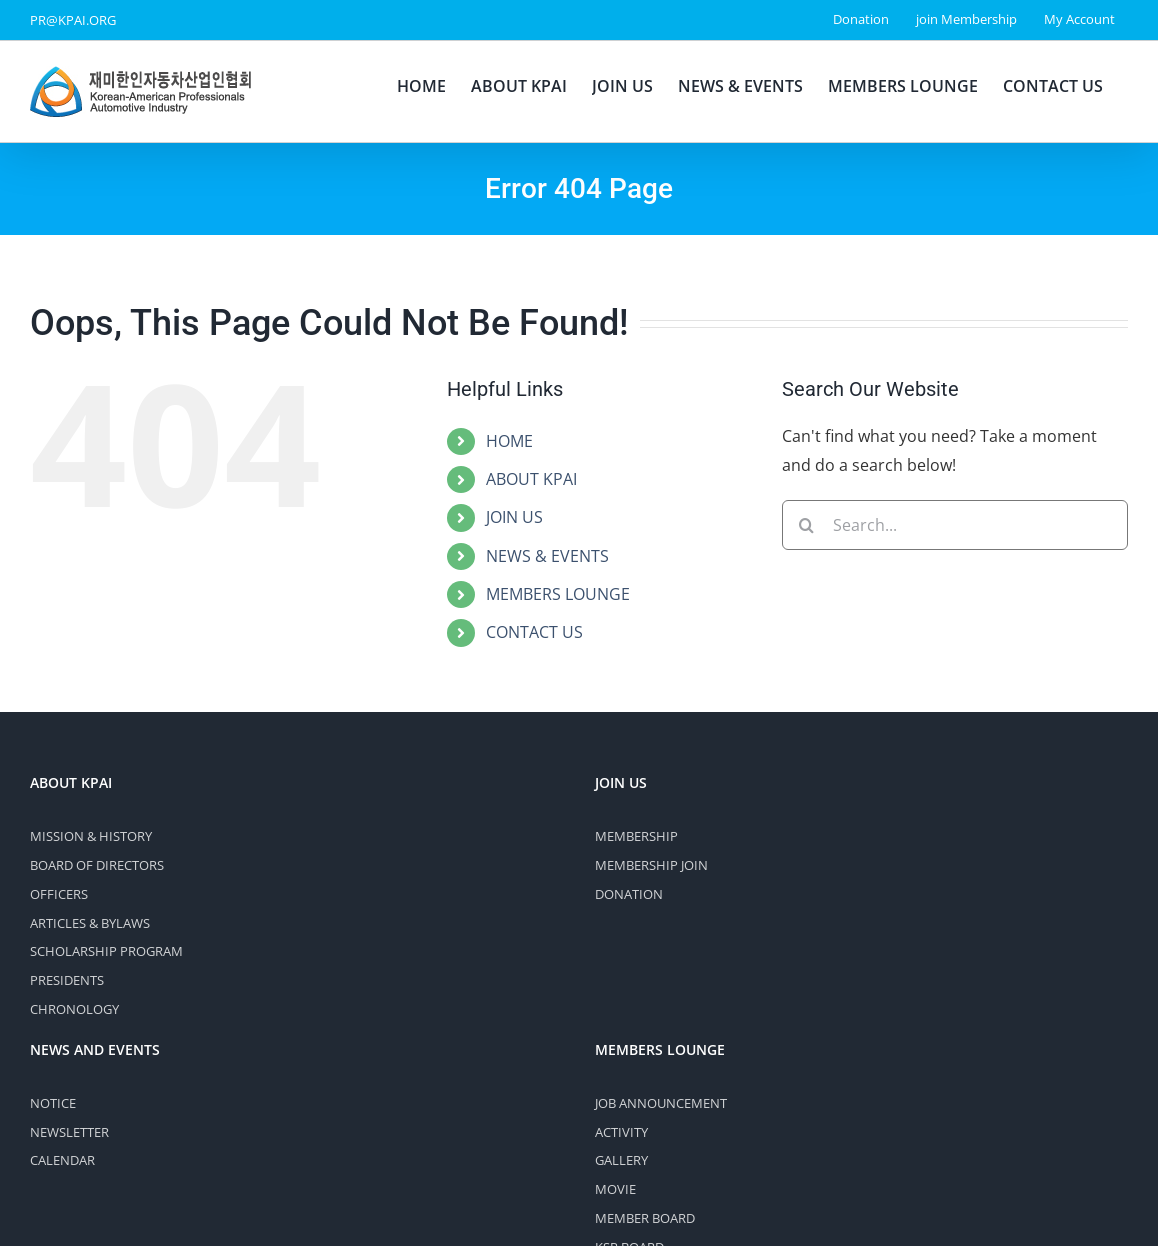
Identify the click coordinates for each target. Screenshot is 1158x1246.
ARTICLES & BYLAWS (90, 923)
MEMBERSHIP (636, 836)
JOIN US (514, 517)
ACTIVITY (621, 1132)
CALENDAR (62, 1160)
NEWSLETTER (69, 1132)
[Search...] (955, 525)
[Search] (807, 525)
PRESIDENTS (67, 980)
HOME (509, 441)
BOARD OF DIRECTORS (97, 865)
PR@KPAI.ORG (73, 20)
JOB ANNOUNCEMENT (661, 1103)
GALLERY (621, 1160)
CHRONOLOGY (74, 1009)
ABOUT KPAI (531, 479)
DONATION (629, 894)
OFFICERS (59, 894)
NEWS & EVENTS (547, 556)
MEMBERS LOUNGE (558, 594)
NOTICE (53, 1103)
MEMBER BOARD (645, 1218)
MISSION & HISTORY (91, 836)
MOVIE (615, 1189)
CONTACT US (534, 632)
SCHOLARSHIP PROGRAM (106, 951)
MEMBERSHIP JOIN (651, 865)
